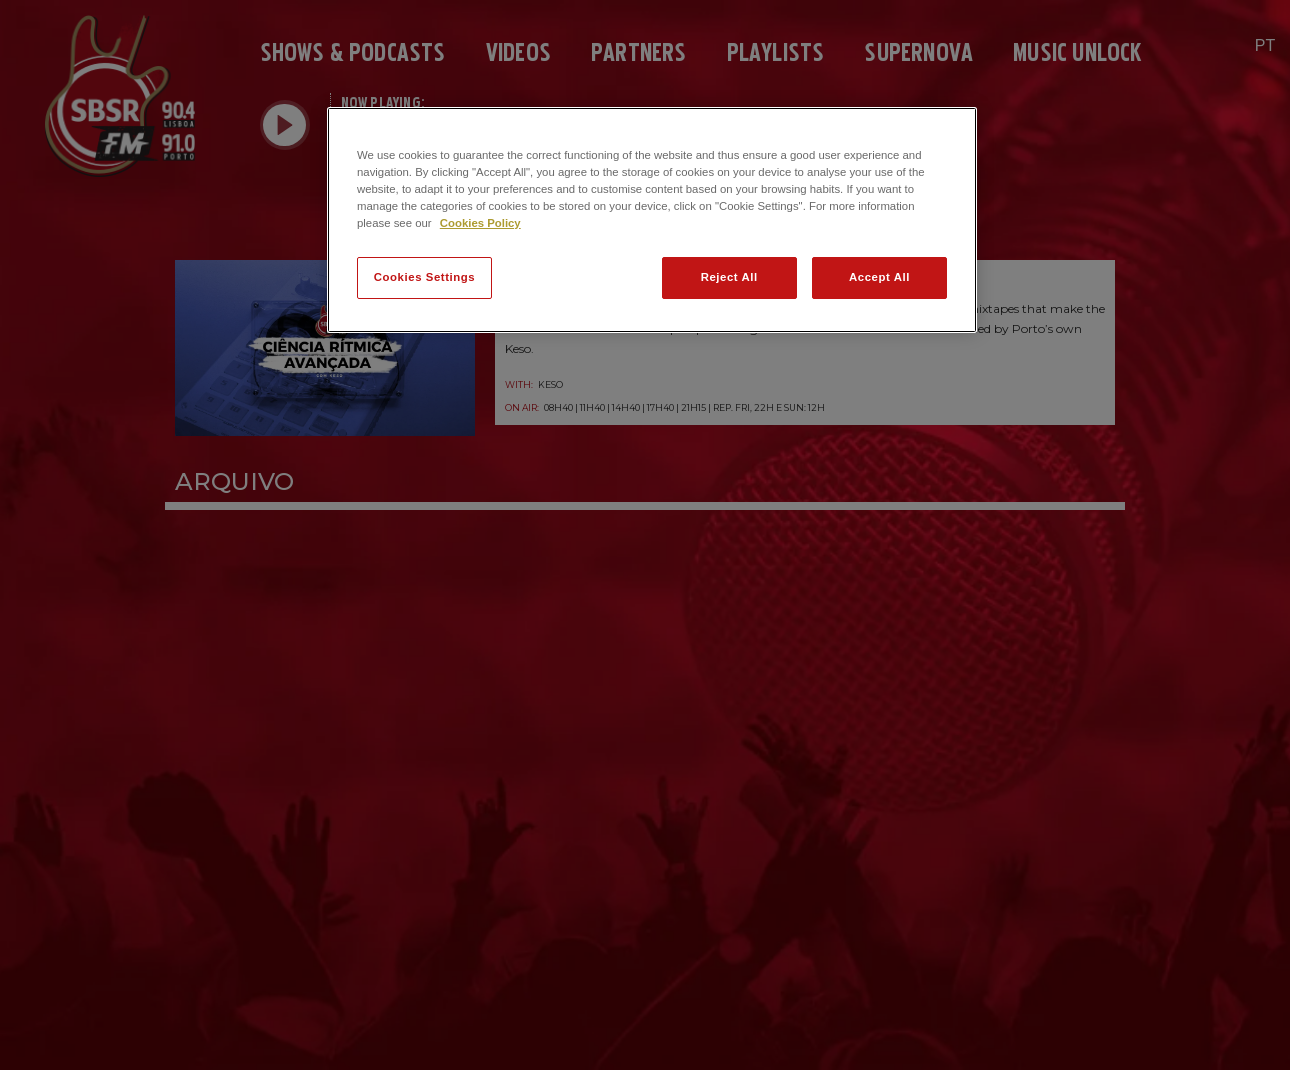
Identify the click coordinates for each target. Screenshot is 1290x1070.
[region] (652, 220)
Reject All (729, 277)
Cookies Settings (424, 277)
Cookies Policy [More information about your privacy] (480, 223)
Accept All (879, 277)
